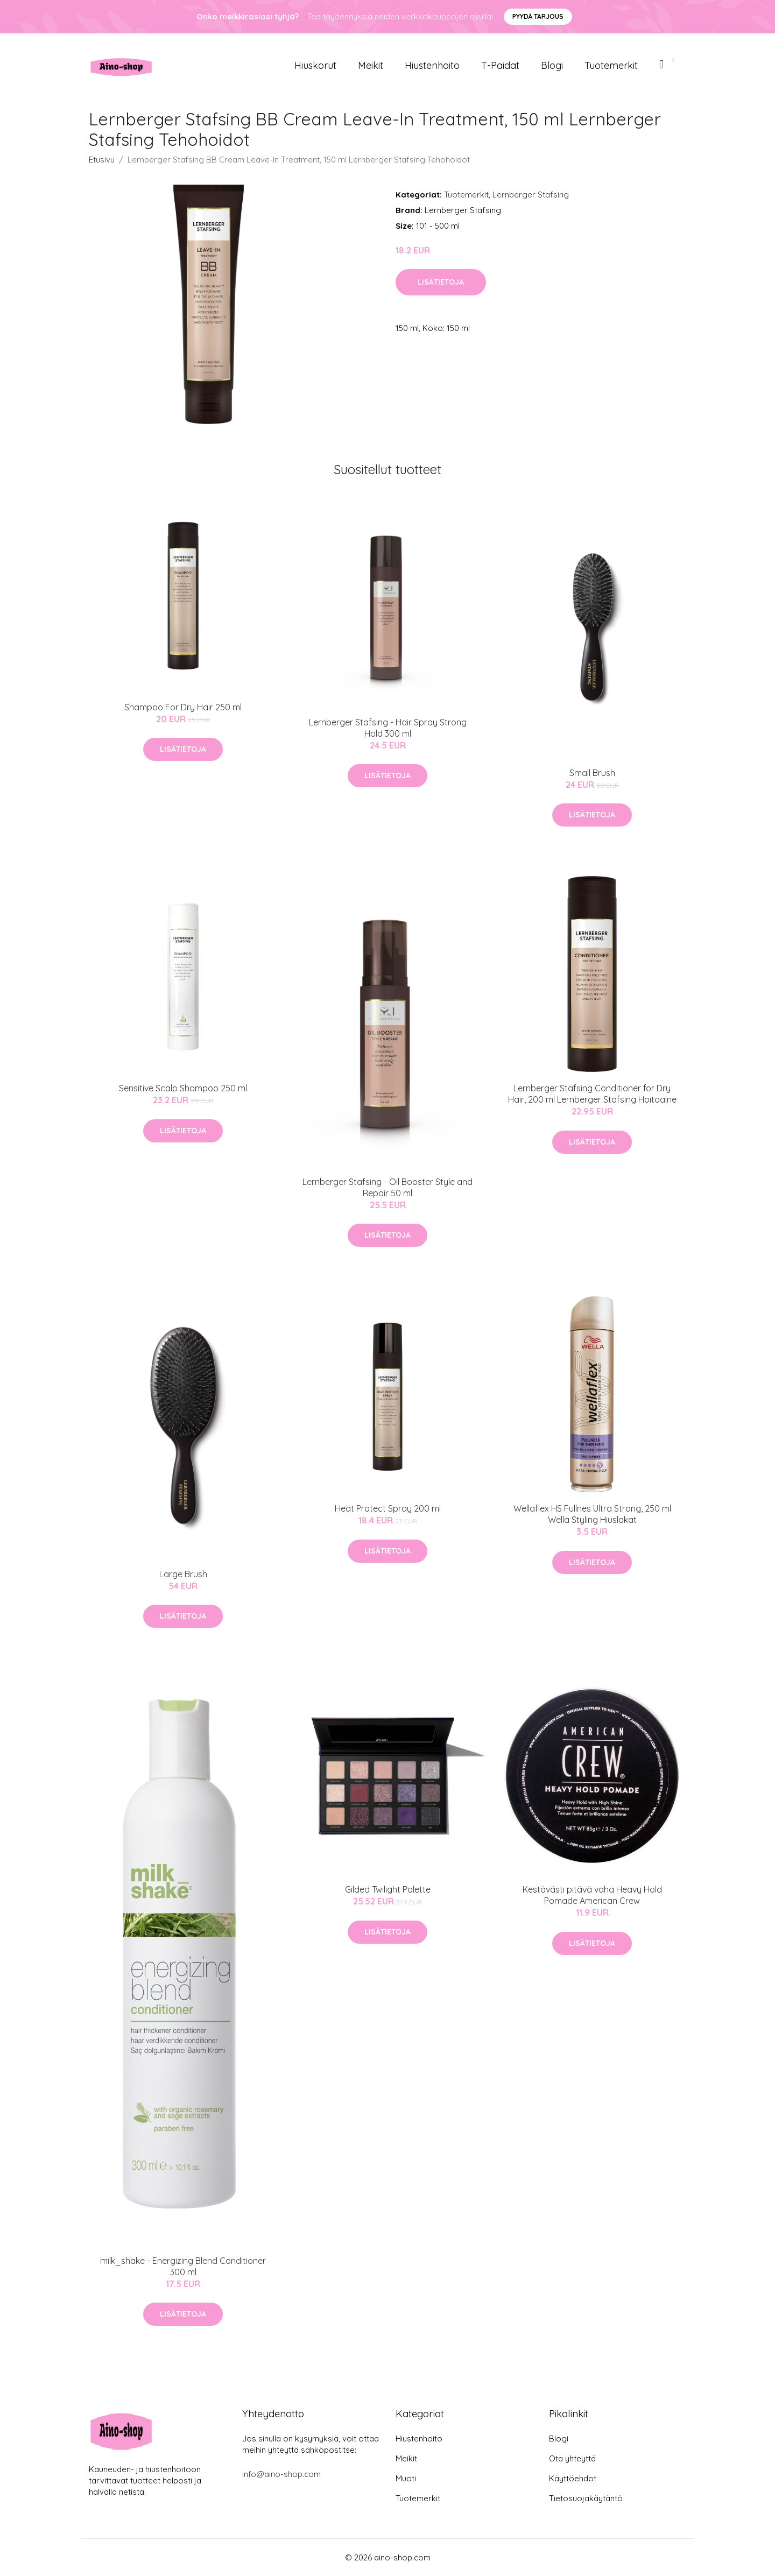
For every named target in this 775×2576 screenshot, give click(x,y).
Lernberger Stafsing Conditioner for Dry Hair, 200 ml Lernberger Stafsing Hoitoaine (592, 1094)
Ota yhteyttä (572, 2458)
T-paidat (500, 65)
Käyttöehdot (572, 2478)
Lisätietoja (441, 282)
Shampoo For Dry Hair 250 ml (183, 707)
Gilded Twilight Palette (388, 1889)
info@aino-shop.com (281, 2474)
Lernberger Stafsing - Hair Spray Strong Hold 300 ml (388, 728)
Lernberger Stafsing (530, 194)
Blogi (552, 65)
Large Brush (183, 1574)
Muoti (406, 2478)
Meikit (370, 65)
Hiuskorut (315, 65)
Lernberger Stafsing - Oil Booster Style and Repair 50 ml (387, 1187)
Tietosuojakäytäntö (586, 2498)
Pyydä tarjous (537, 16)
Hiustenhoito (432, 65)
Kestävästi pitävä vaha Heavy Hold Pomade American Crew (592, 1895)
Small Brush (592, 772)
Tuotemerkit (611, 65)
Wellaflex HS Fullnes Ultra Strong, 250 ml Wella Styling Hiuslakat (592, 1514)
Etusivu (102, 159)
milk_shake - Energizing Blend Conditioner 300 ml (183, 2266)
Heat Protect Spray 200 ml (388, 1508)
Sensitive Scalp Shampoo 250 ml (183, 1088)
